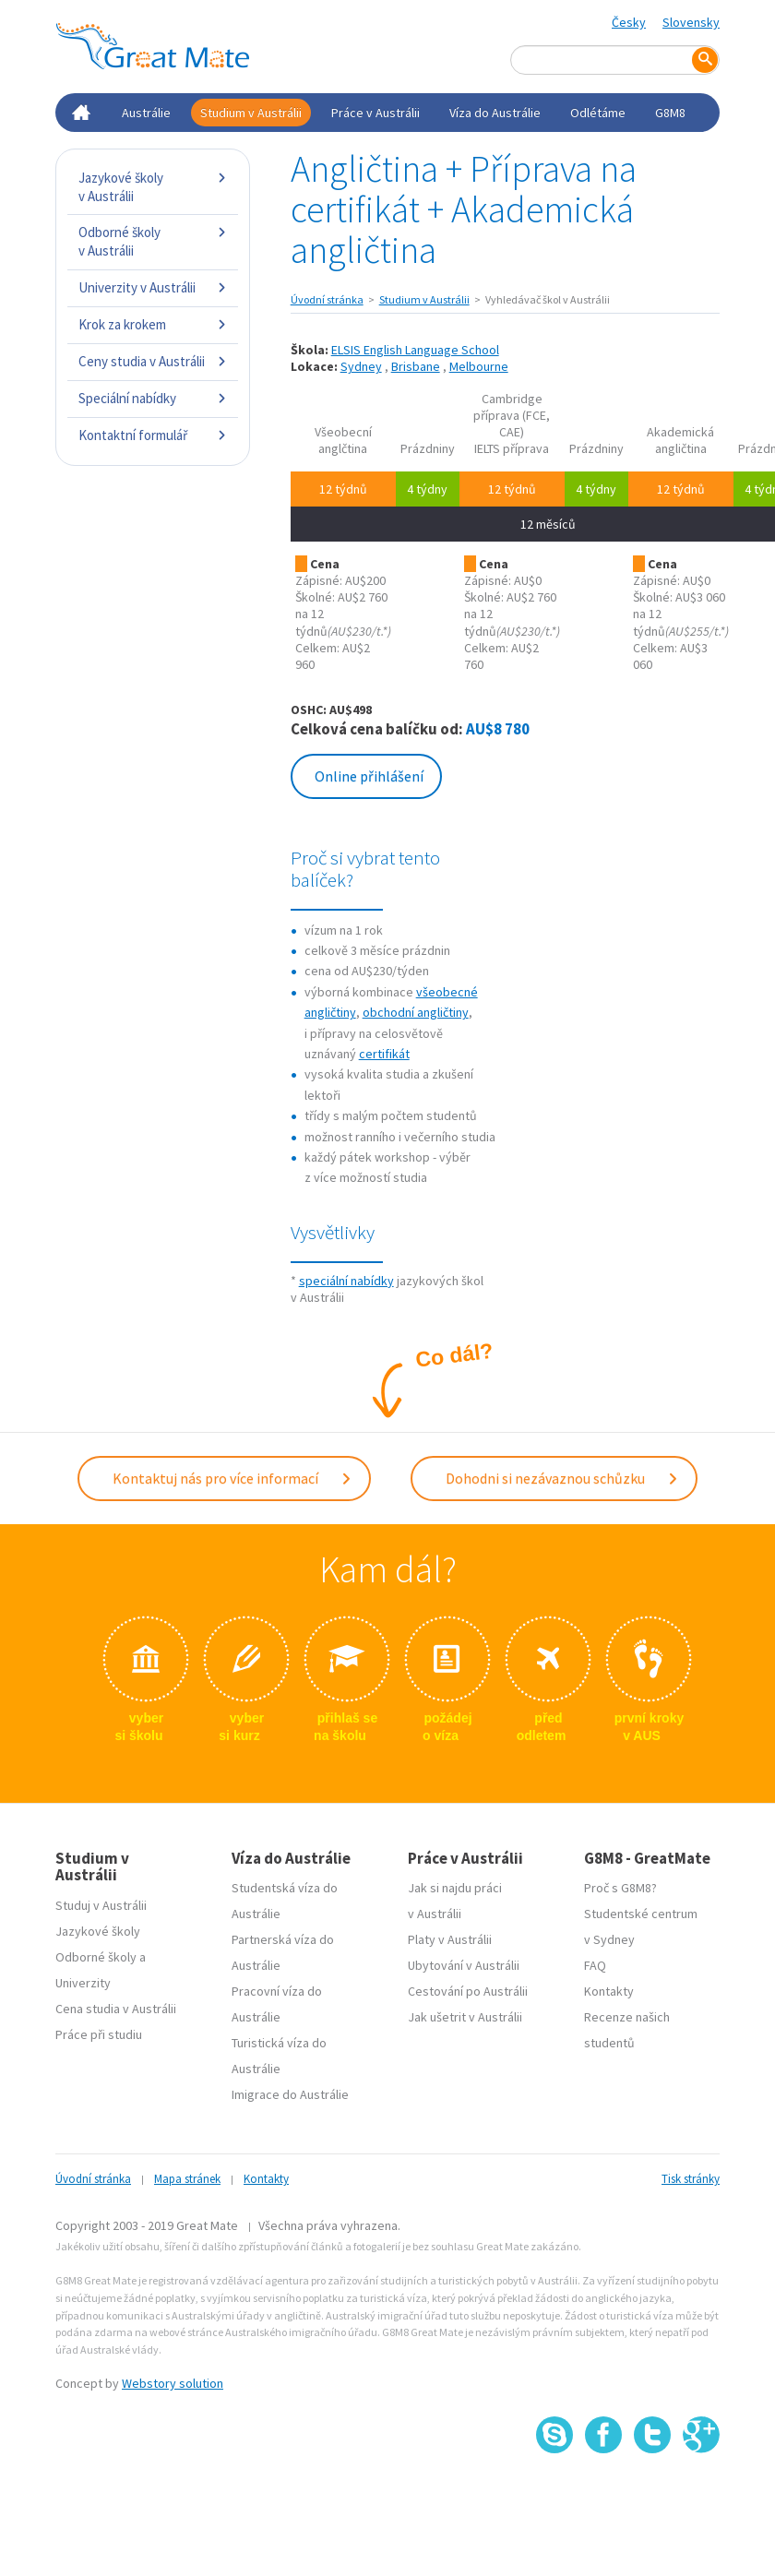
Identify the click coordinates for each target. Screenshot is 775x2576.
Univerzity (83, 1982)
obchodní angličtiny (416, 1012)
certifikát (384, 1053)
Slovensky (691, 22)
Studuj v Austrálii (101, 1905)
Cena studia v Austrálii (115, 2008)
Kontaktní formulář (152, 435)
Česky (629, 22)
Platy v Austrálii (450, 1939)
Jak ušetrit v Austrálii (465, 2017)
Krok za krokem (152, 324)
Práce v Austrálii (375, 112)
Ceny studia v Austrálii (152, 361)
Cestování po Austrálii (468, 1991)
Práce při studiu (98, 2034)
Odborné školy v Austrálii (152, 241)
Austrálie (146, 112)
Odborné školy (96, 1957)
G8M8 (670, 112)
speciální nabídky (346, 1280)
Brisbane (415, 366)
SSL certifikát (653, 2493)
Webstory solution (172, 2383)
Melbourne (478, 366)
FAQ (595, 1965)
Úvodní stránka (327, 299)
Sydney (361, 366)
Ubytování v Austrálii (463, 1965)
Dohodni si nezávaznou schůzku (562, 1478)
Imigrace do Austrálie (290, 2094)
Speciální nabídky (152, 398)
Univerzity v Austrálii (152, 287)
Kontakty (609, 1991)
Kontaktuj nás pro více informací (232, 1478)
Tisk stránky (691, 2179)
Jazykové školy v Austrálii (152, 187)
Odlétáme (598, 112)
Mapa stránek (187, 2179)
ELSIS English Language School (415, 349)
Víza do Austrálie (495, 112)
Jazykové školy (97, 1931)
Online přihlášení (369, 776)
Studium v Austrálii (251, 112)
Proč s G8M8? (620, 1887)
